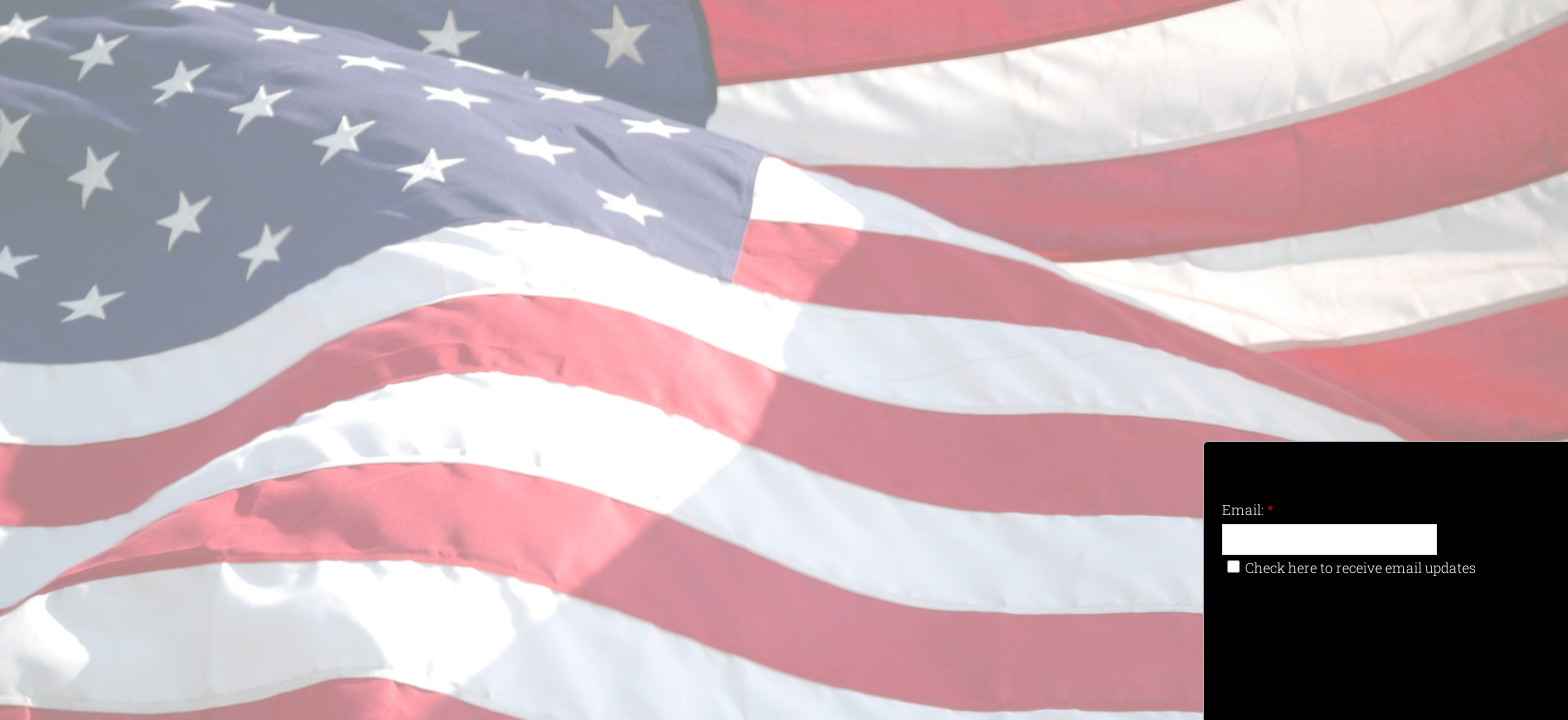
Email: (1248, 509)
